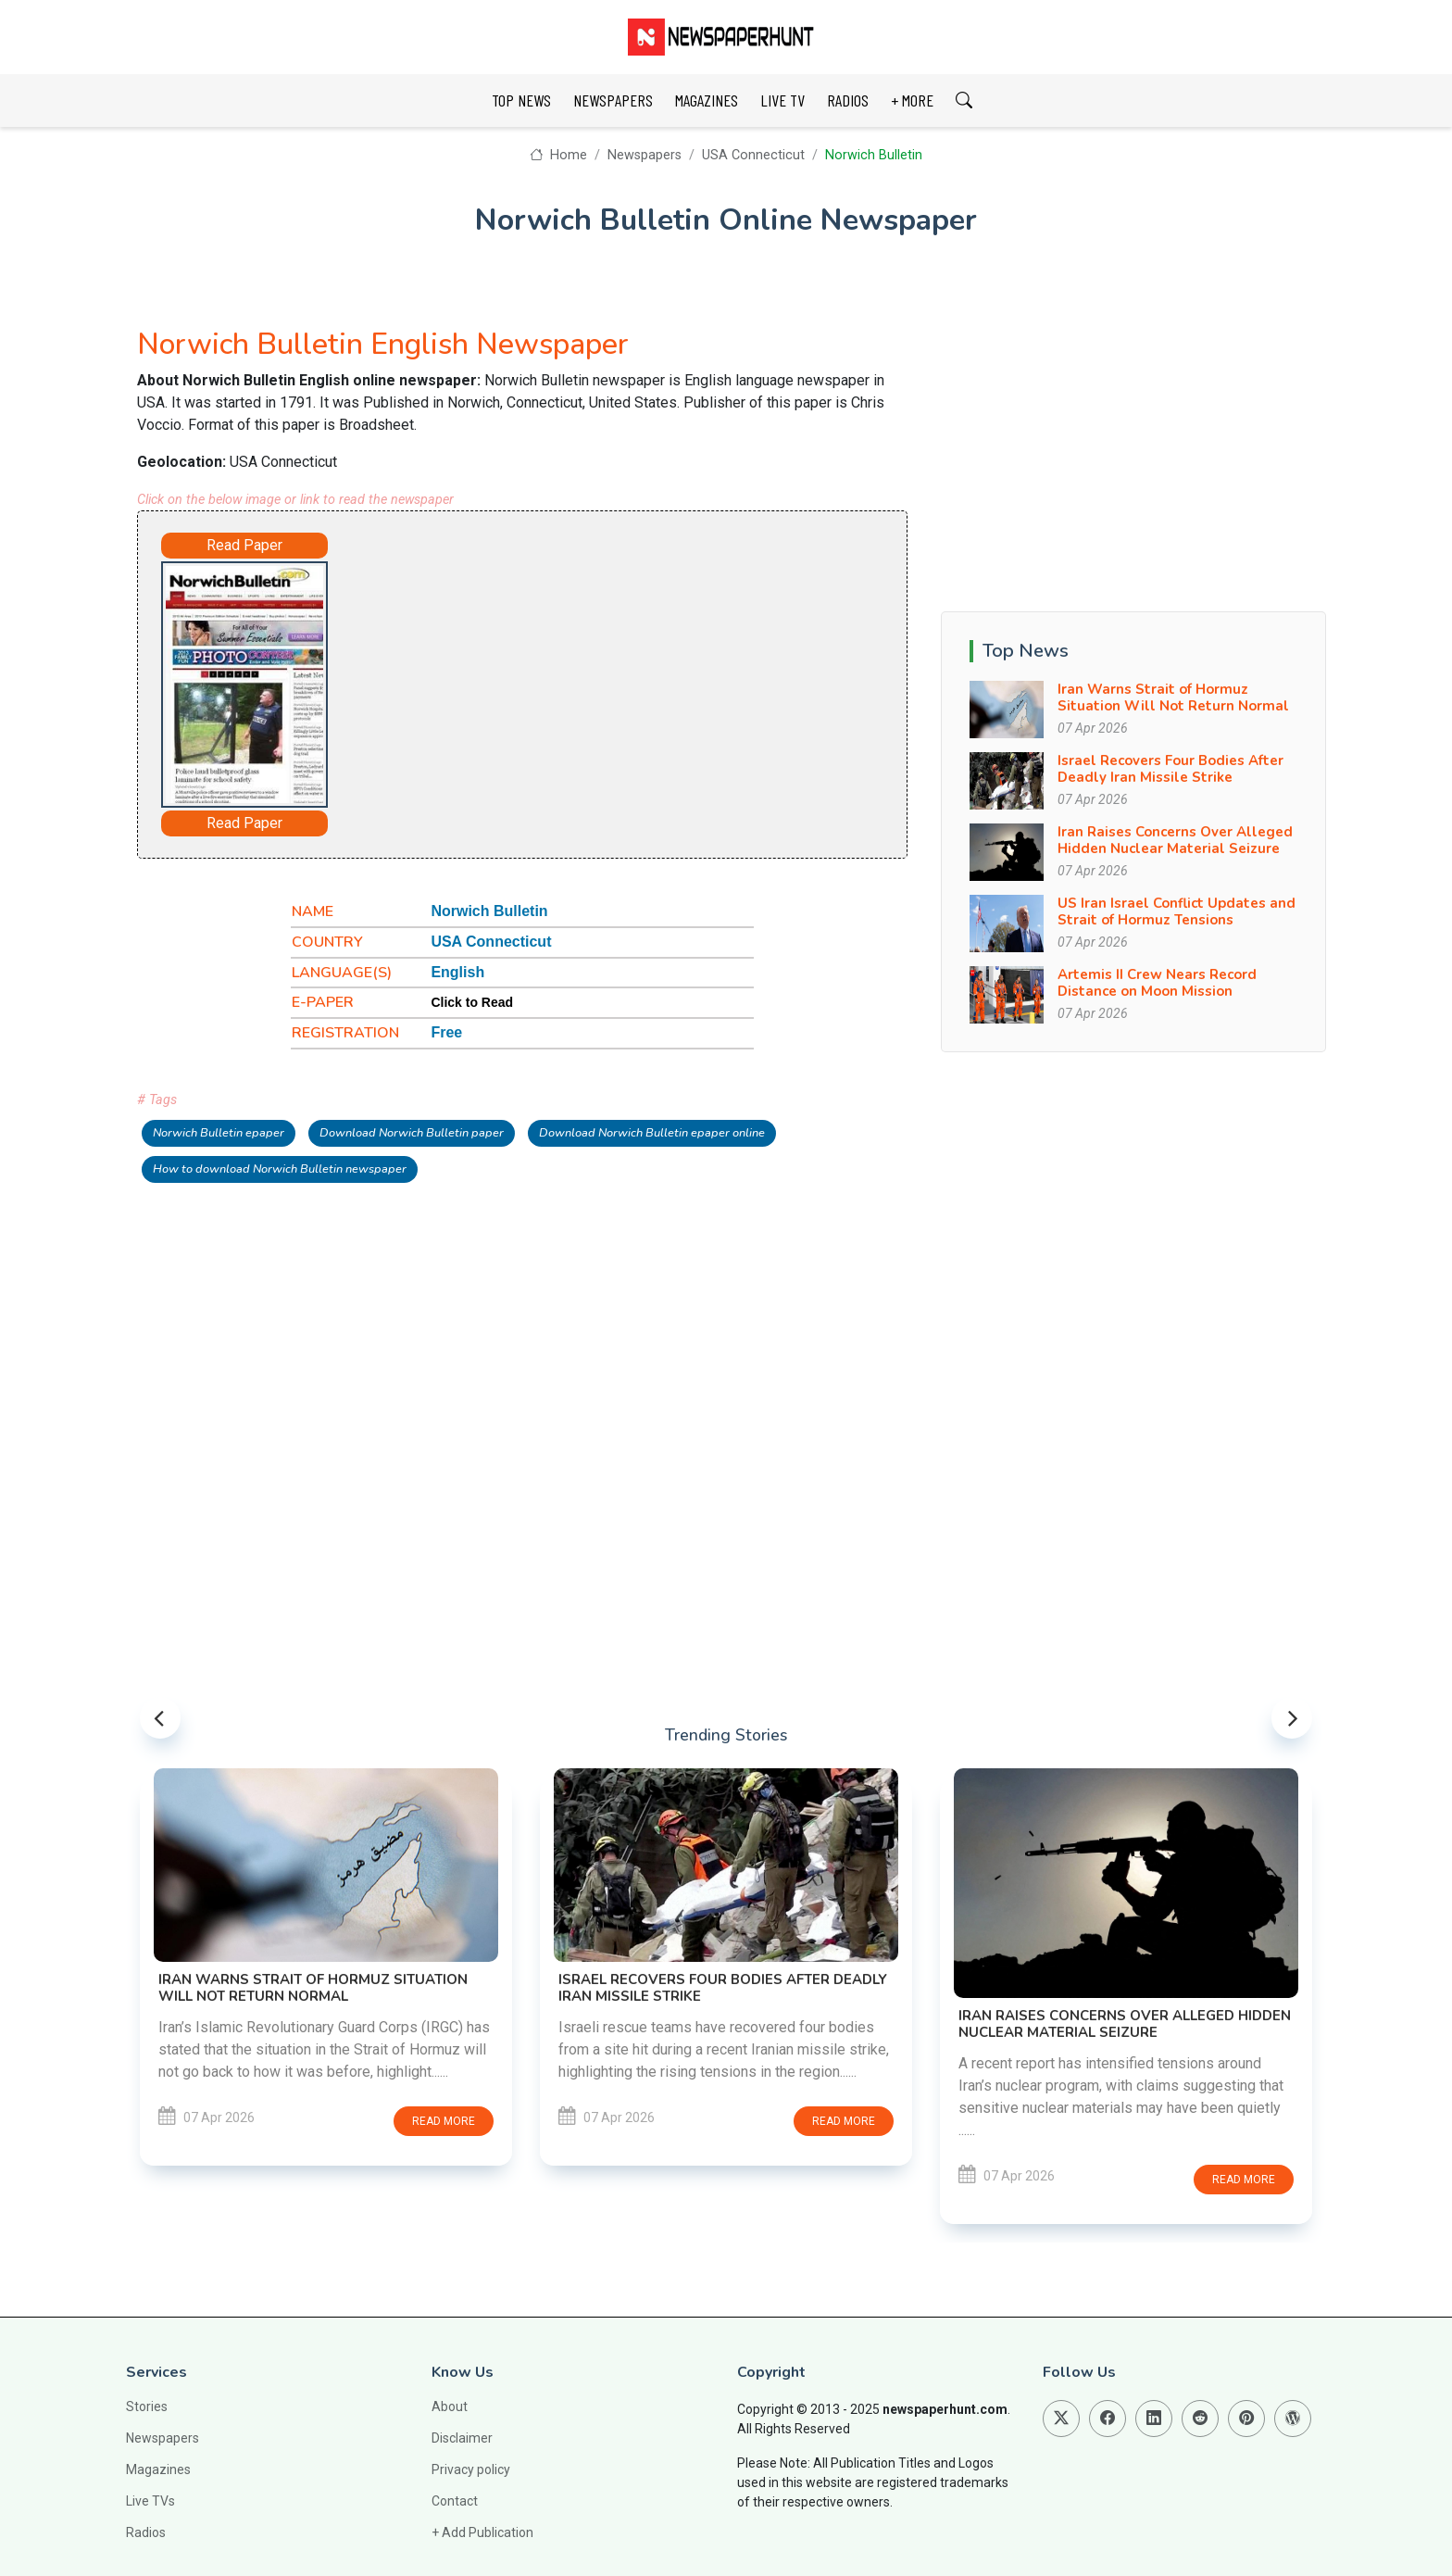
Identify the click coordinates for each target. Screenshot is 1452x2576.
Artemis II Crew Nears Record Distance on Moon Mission (1157, 982)
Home (558, 155)
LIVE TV (782, 100)
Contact (455, 2500)
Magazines (158, 2469)
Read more (443, 2121)
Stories (147, 2406)
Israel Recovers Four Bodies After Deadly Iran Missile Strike (1170, 768)
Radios (146, 2532)
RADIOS (848, 100)
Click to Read (472, 1002)
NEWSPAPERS (613, 100)
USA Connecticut (753, 155)
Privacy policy (471, 2469)
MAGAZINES (706, 100)
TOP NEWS (521, 100)
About (450, 2406)
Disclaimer (462, 2437)
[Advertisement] (574, 680)
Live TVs (150, 2500)
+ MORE (912, 100)
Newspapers (644, 155)
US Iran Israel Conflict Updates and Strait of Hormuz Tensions (1177, 911)
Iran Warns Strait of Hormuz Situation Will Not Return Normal (1173, 697)
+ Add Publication (482, 2532)
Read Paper (244, 545)
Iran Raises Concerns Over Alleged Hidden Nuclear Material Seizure (1175, 840)
